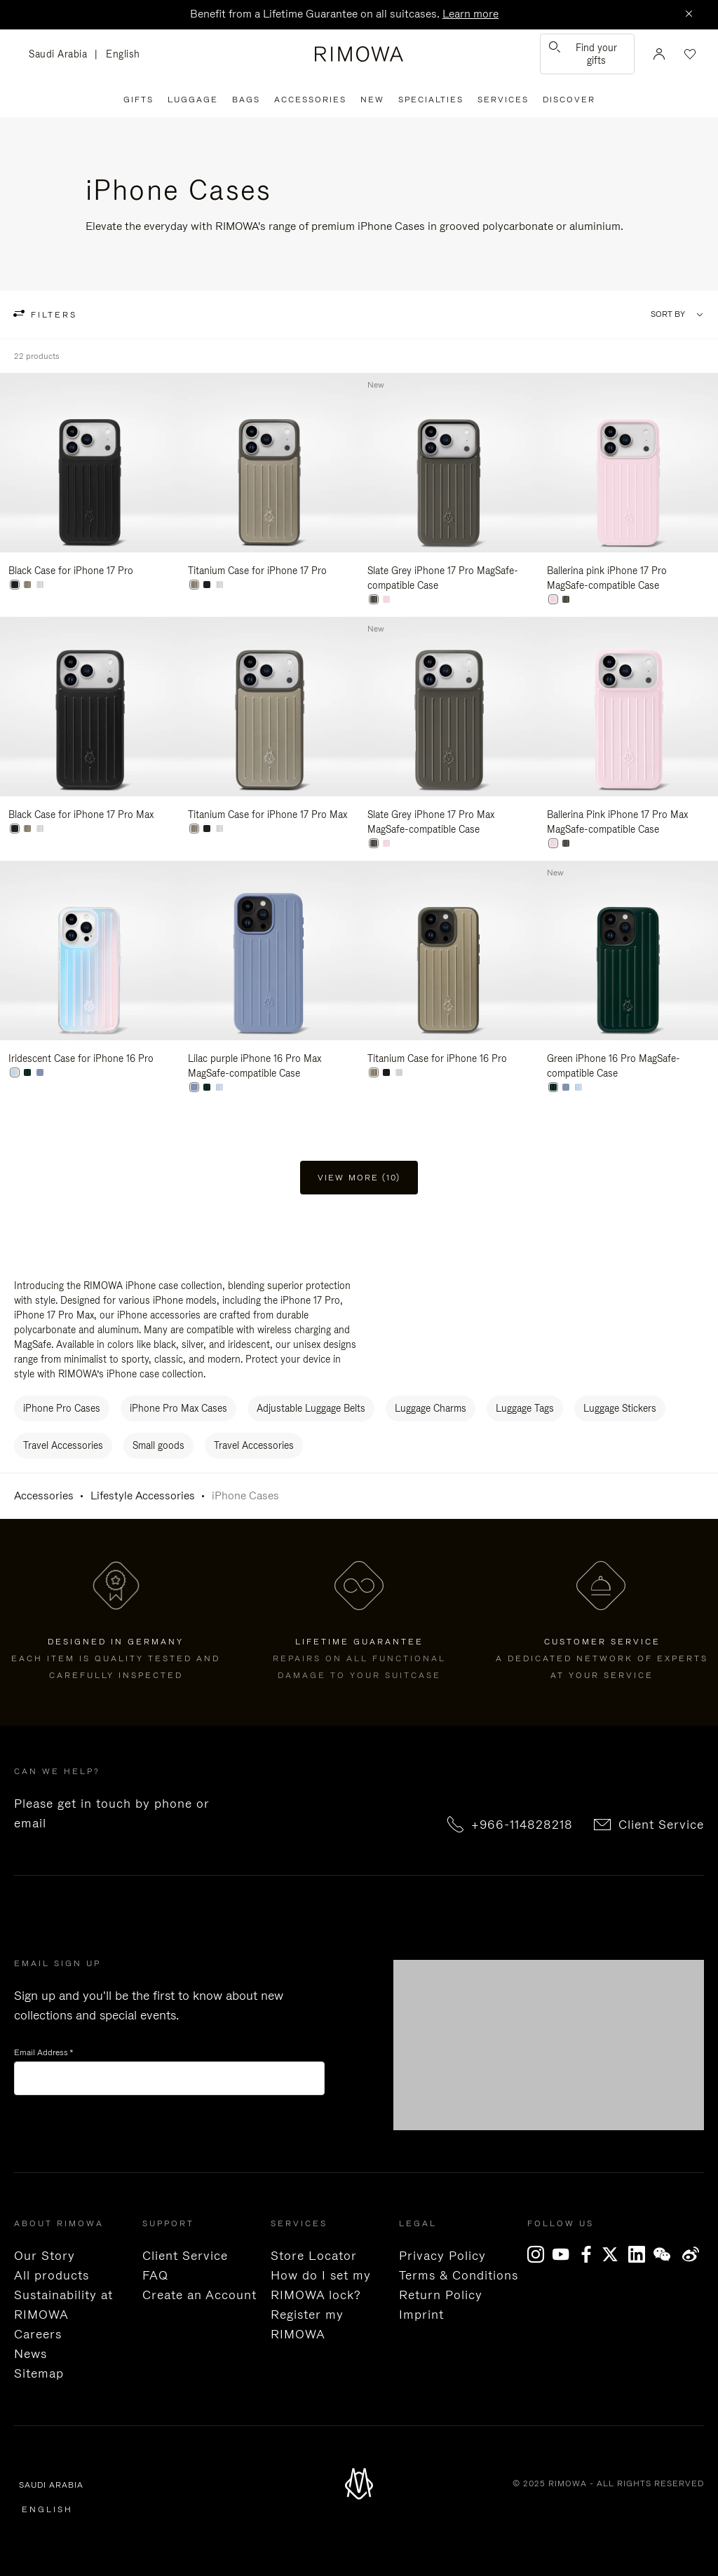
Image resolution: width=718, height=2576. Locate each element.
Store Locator (314, 2255)
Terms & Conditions (458, 2275)
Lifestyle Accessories (142, 1495)
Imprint (421, 2314)
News (30, 2353)
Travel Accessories (63, 1445)
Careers (38, 2334)
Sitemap (39, 2373)
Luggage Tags (525, 1408)
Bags (246, 99)
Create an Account (199, 2295)
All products (51, 2275)
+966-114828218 (522, 1824)
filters (52, 314)
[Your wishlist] (688, 54)
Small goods (158, 1445)
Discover (569, 99)
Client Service (661, 1824)
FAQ (155, 2275)
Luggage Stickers (619, 1408)
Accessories (310, 99)
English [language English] (123, 54)
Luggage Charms (430, 1408)
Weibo (691, 2254)
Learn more (470, 13)
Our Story (44, 2255)
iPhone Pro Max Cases (178, 1408)
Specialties (430, 99)
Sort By (668, 314)
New (372, 99)
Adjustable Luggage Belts (311, 1408)
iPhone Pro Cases (61, 1408)
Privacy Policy (442, 2255)
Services (503, 99)
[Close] (688, 15)
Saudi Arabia (62, 54)
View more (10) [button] (359, 1177)
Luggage (193, 99)
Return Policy (440, 2295)
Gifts (138, 99)
